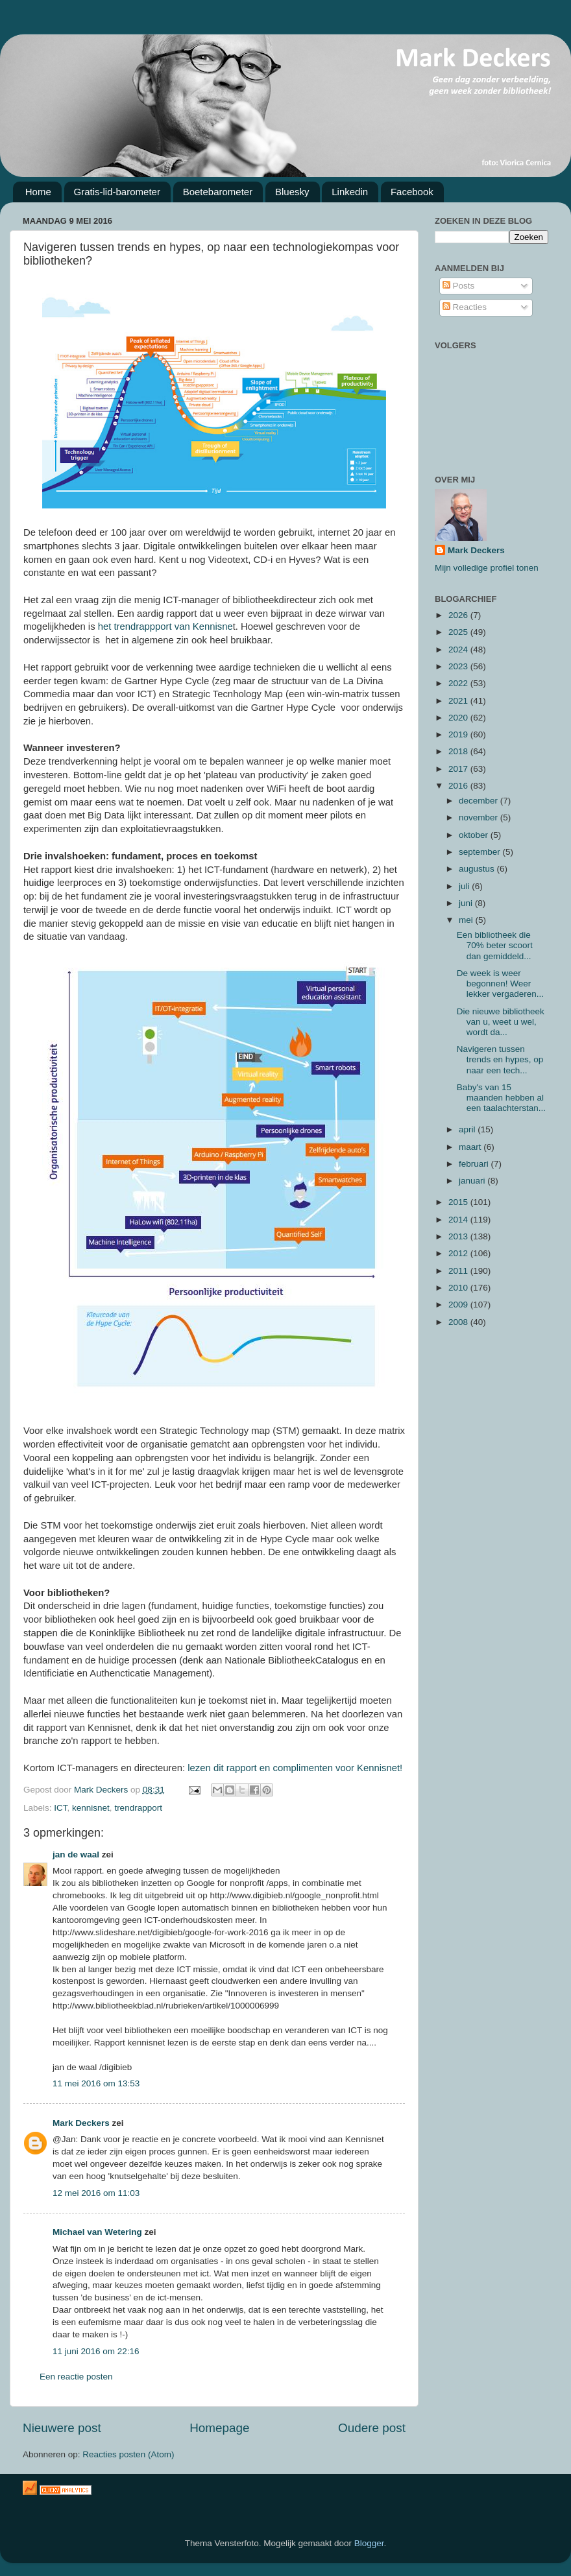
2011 (459, 1271)
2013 (459, 1236)
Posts (459, 286)
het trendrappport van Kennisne (164, 626)
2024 (459, 649)
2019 (459, 734)
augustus (478, 869)
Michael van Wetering (97, 2232)
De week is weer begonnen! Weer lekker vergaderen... (500, 983)
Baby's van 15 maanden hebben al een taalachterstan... (501, 1097)
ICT (60, 1808)
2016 (459, 786)
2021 (459, 701)
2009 (459, 1304)
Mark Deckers (81, 2123)
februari (475, 1164)
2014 (459, 1219)
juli (465, 886)
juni (467, 903)
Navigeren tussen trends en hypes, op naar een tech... (500, 1059)
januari (473, 1181)
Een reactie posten (76, 2376)
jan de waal (76, 1854)
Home (38, 191)
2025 (459, 632)
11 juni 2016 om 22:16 (96, 2351)
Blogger (369, 2543)
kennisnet (91, 1808)
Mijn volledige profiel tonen (487, 568)
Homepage (219, 2428)
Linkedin (350, 191)
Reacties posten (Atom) (128, 2454)
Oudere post (372, 2428)
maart (471, 1147)
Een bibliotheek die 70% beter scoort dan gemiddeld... (495, 945)
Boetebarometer (218, 191)
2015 (459, 1202)
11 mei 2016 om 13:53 (96, 2083)
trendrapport (138, 1808)
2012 (459, 1253)
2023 (459, 666)
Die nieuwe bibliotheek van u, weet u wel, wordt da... (500, 1022)
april (468, 1129)
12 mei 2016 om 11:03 (96, 2193)
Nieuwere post (62, 2428)
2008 (459, 1322)
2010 (459, 1288)
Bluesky (292, 191)
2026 (459, 615)
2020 (459, 717)
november (479, 817)
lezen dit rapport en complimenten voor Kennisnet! (295, 1768)
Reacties (465, 307)
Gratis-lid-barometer (117, 191)
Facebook (412, 191)
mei (467, 920)
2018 (459, 751)
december (479, 800)
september (481, 852)
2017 (459, 769)
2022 (459, 683)
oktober (475, 835)
